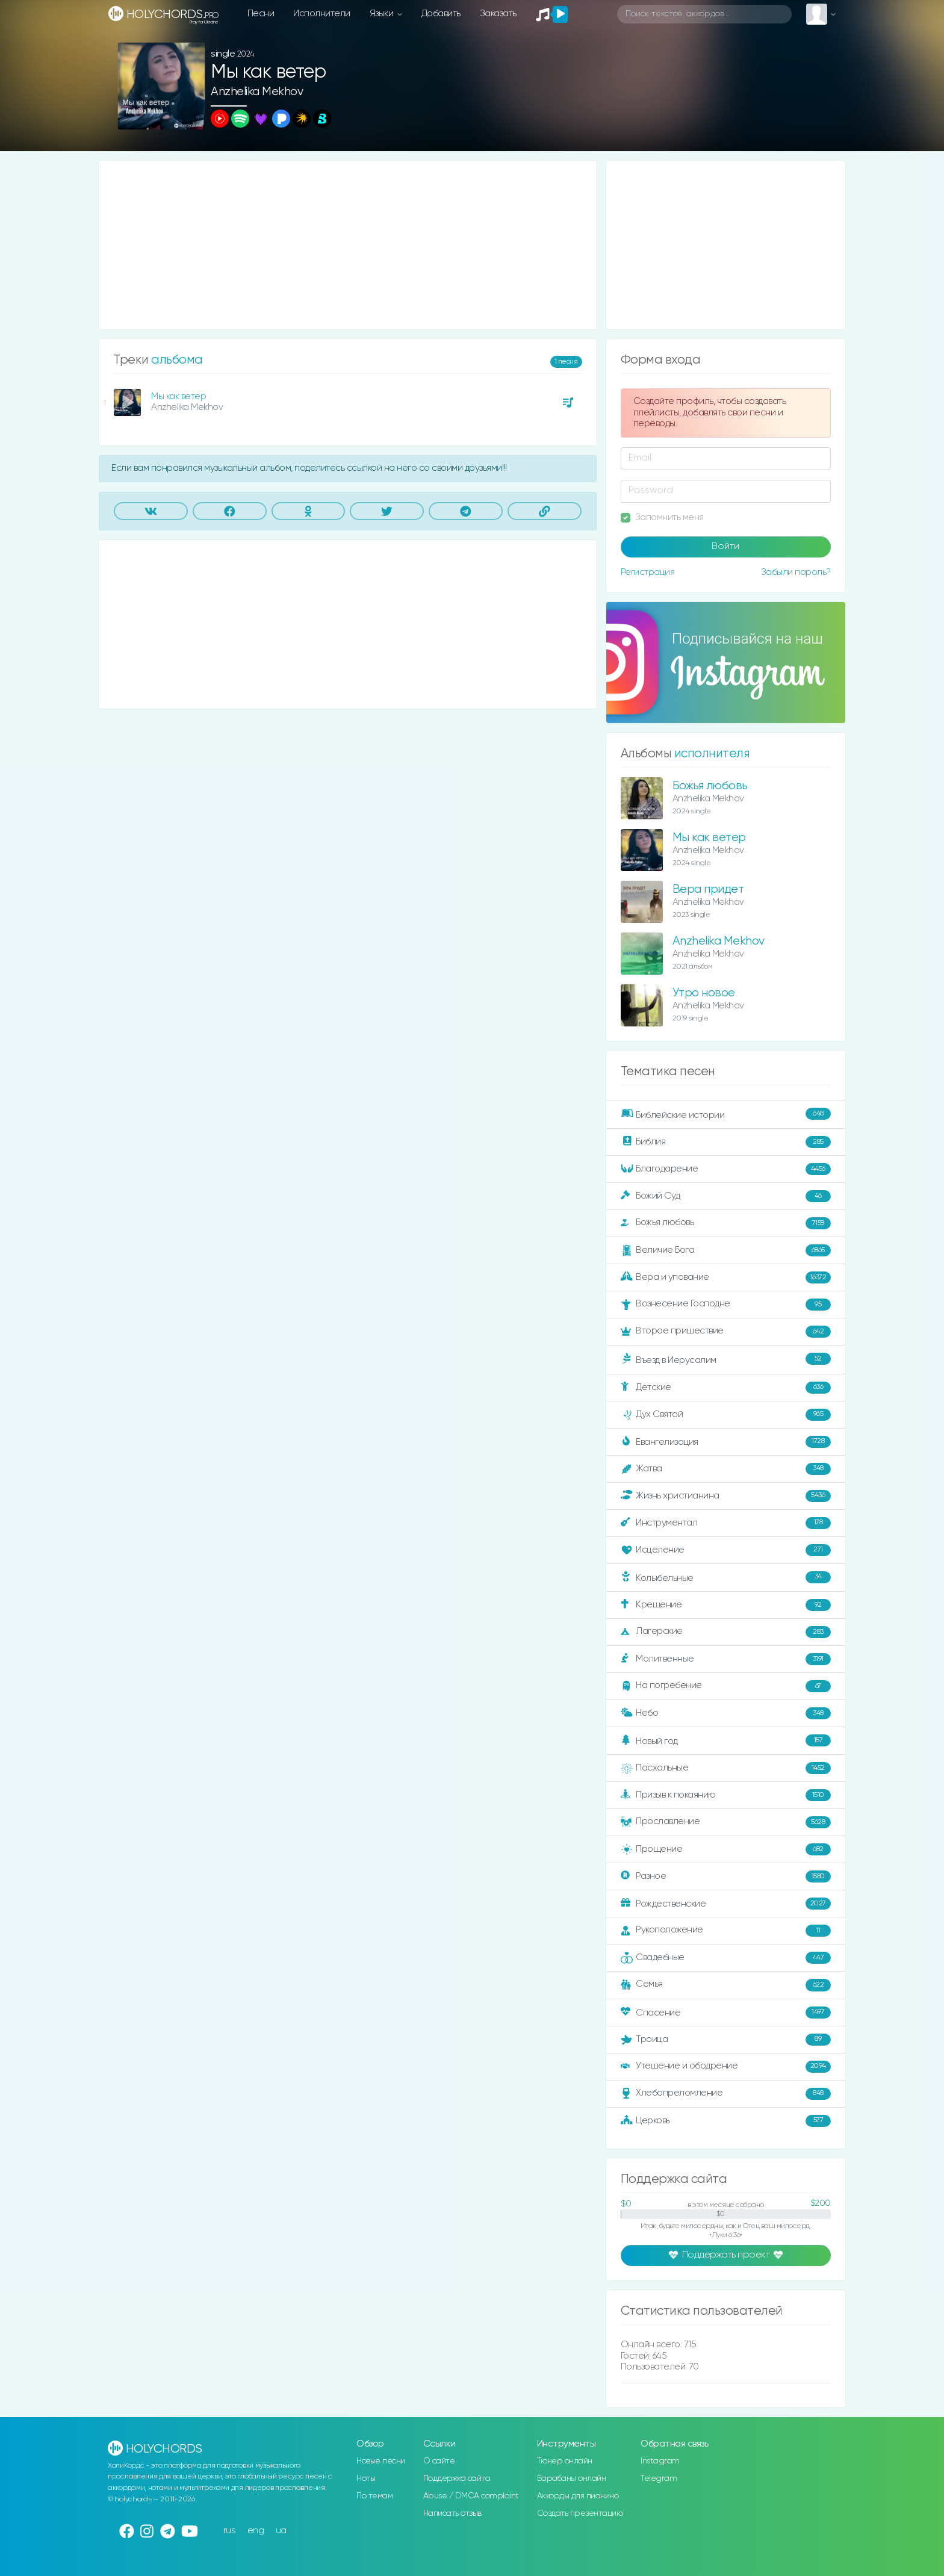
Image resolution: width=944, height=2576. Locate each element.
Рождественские (726, 1904)
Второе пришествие (726, 1332)
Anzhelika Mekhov (257, 91)
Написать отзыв (452, 2513)
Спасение (726, 2012)
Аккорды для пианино (578, 2496)
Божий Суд (726, 1196)
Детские (726, 1388)
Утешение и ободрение (726, 2067)
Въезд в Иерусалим (726, 1359)
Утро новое (703, 993)
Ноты (365, 2478)
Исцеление (726, 1550)
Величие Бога (726, 1250)
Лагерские (726, 1632)
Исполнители (321, 13)
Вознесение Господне (726, 1305)
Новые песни (380, 2461)
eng (255, 2530)
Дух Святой (726, 1415)
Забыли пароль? (796, 572)
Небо (726, 1713)
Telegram (659, 2478)
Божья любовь (710, 786)
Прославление (726, 1822)
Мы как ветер (178, 396)
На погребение (726, 1686)
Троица (726, 2040)
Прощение (726, 1849)
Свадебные (726, 1958)
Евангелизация (726, 1442)
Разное (726, 1876)
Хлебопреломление (726, 2094)
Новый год (726, 1740)
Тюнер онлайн (564, 2461)
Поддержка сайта (457, 2478)
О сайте (439, 2461)
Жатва (726, 1469)
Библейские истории (726, 1114)
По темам (374, 2496)
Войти (725, 546)
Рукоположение (726, 1931)
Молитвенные (726, 1659)
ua (281, 2530)
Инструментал (726, 1523)
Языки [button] (383, 13)
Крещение (726, 1605)
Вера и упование (726, 1277)
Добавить (441, 13)
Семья (726, 1985)
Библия (726, 1142)
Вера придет (708, 889)
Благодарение (726, 1169)
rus (229, 2530)
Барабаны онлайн (571, 2478)
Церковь (726, 2121)
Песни (261, 13)
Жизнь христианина (726, 1496)
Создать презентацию (580, 2513)
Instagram (660, 2461)
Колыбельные (726, 1577)
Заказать (498, 13)
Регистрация (648, 572)
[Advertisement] (348, 245)
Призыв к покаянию (726, 1795)
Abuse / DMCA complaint (471, 2496)
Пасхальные (726, 1768)
